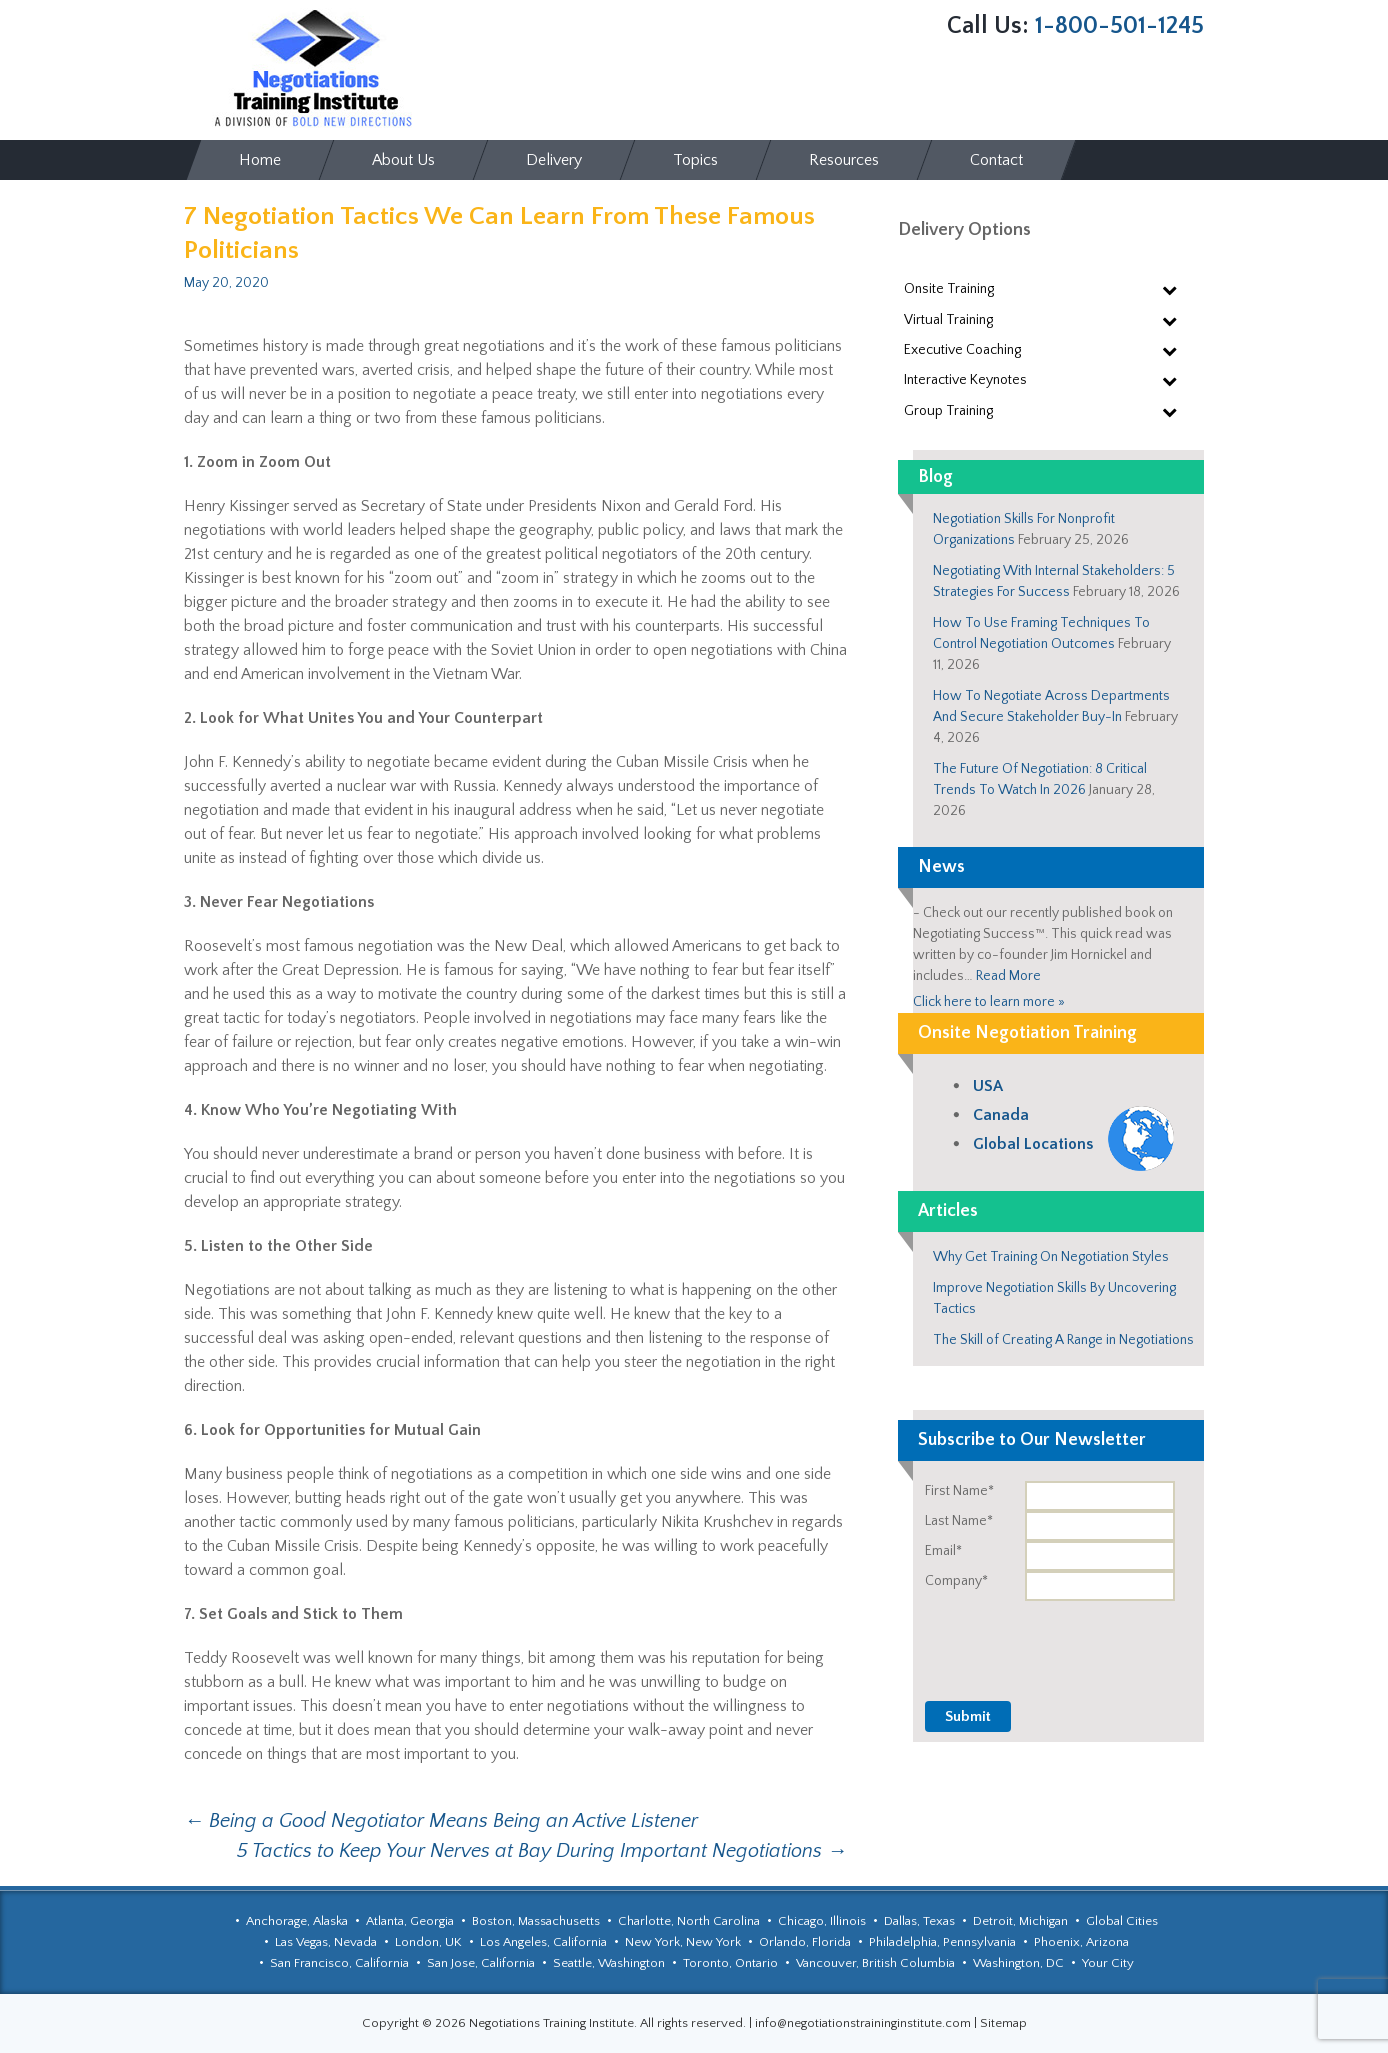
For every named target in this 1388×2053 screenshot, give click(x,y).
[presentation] (1052, 1640)
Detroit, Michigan (1020, 1921)
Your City (1108, 1963)
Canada (1001, 1115)
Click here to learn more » (989, 1002)
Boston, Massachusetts (536, 1921)
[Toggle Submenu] (1169, 289)
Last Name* (959, 1521)
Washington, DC (1018, 1963)
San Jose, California (481, 1963)
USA (988, 1086)
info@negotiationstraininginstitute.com (863, 2023)
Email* (943, 1551)
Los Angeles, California (543, 1942)
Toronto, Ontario (730, 1963)
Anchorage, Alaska (297, 1921)
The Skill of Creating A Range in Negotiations (1063, 1340)
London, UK (428, 1942)
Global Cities (1122, 1921)
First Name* (959, 1491)
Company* (956, 1581)
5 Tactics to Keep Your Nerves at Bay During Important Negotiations (542, 1851)
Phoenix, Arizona (1081, 1942)
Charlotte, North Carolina (689, 1921)
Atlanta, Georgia (410, 1921)
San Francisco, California (339, 1963)
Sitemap (1003, 2023)
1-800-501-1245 (1119, 26)
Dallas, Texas (919, 1921)
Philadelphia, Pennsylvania (942, 1942)
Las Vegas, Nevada (326, 1942)
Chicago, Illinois (822, 1921)
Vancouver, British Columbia (875, 1963)
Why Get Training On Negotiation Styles (1051, 1257)
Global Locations (1033, 1144)
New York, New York (683, 1942)
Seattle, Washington (609, 1963)
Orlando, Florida (805, 1942)
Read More (1008, 976)
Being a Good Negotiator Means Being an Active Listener (441, 1821)
